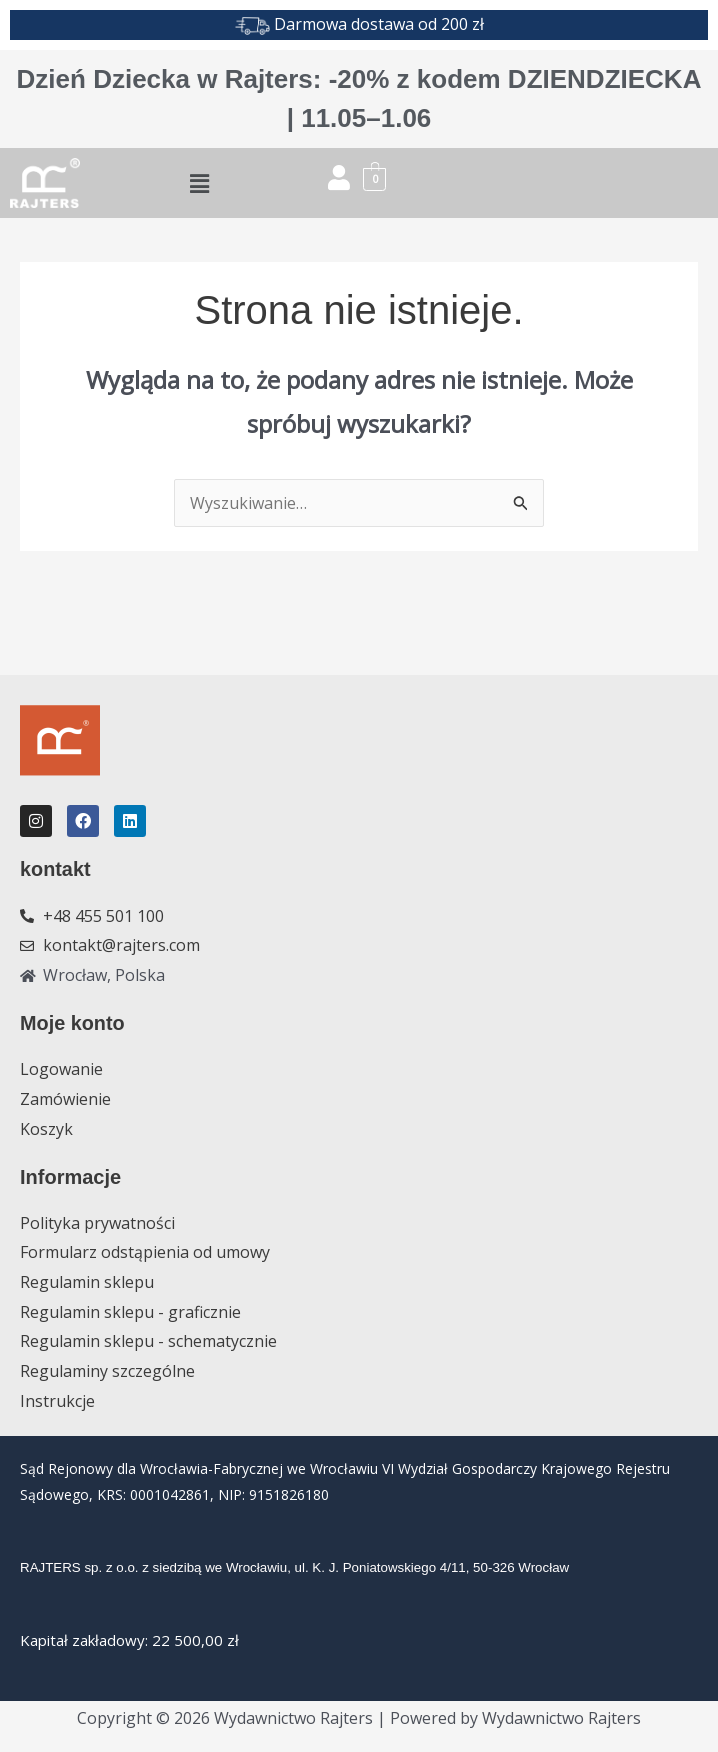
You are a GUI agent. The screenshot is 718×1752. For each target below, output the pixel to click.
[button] (199, 183)
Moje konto (73, 1022)
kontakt (55, 869)
